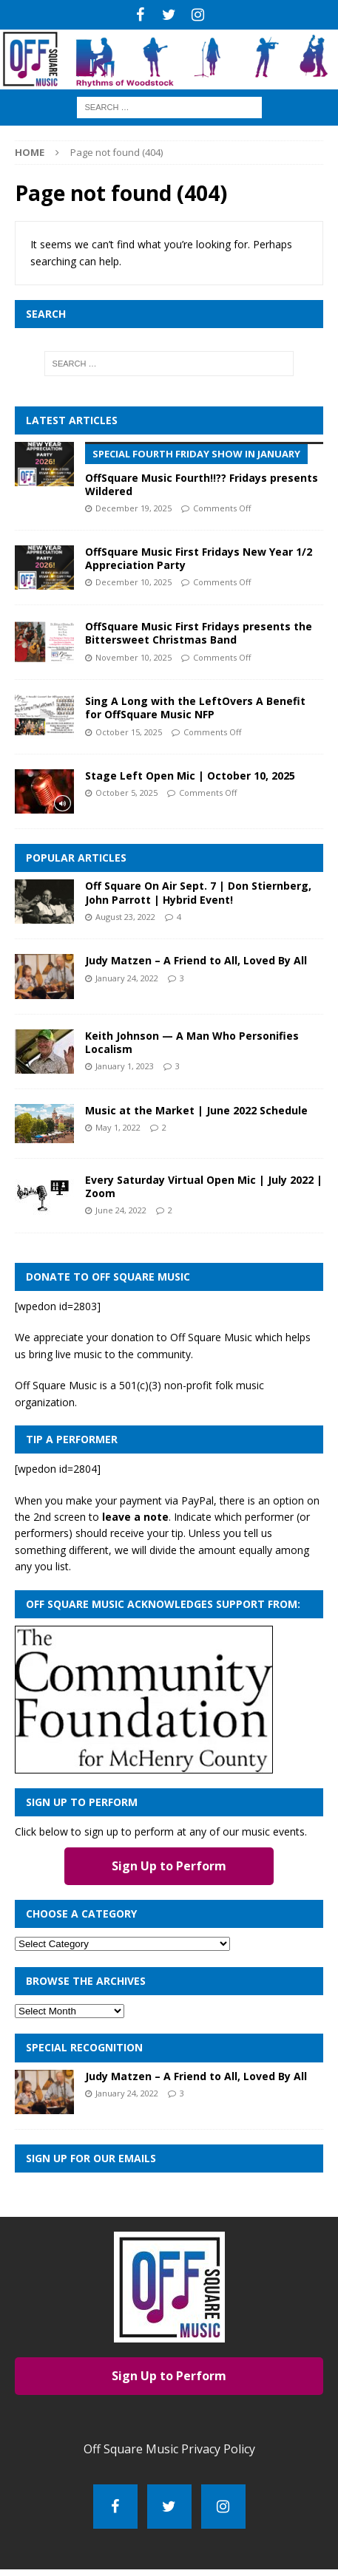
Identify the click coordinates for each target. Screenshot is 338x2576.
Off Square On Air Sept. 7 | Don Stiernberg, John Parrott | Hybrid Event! (198, 892)
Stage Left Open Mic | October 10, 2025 (190, 776)
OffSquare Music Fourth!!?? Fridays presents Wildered (204, 470)
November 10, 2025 (133, 657)
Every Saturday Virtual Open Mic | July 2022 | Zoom (203, 1186)
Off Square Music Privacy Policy (169, 2449)
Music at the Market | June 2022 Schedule (196, 1110)
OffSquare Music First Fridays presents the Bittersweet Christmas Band (198, 633)
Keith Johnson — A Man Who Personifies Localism (192, 1042)
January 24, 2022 (126, 978)
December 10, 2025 (133, 581)
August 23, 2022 (125, 916)
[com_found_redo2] (144, 1764)
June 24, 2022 (120, 1210)
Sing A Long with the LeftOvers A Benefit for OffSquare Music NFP (195, 707)
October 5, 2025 (126, 792)
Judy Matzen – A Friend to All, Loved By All (196, 960)
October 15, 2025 (128, 731)
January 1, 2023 (124, 1065)
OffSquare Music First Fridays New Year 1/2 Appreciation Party (198, 558)
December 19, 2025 (133, 508)
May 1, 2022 (118, 1127)
